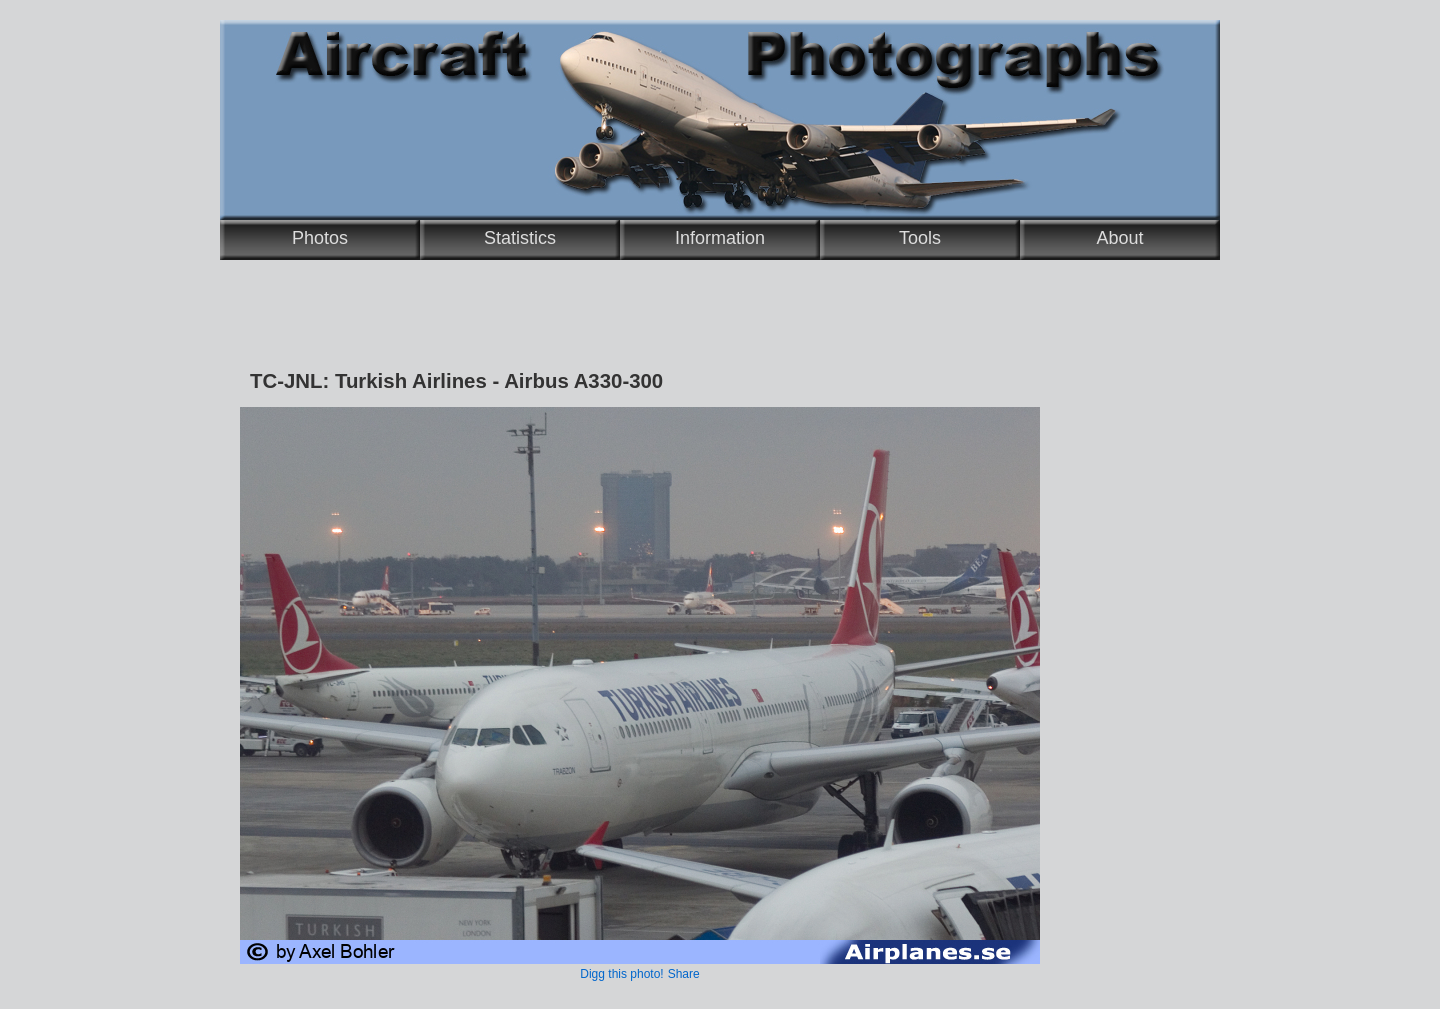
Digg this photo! (621, 974)
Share (684, 974)
